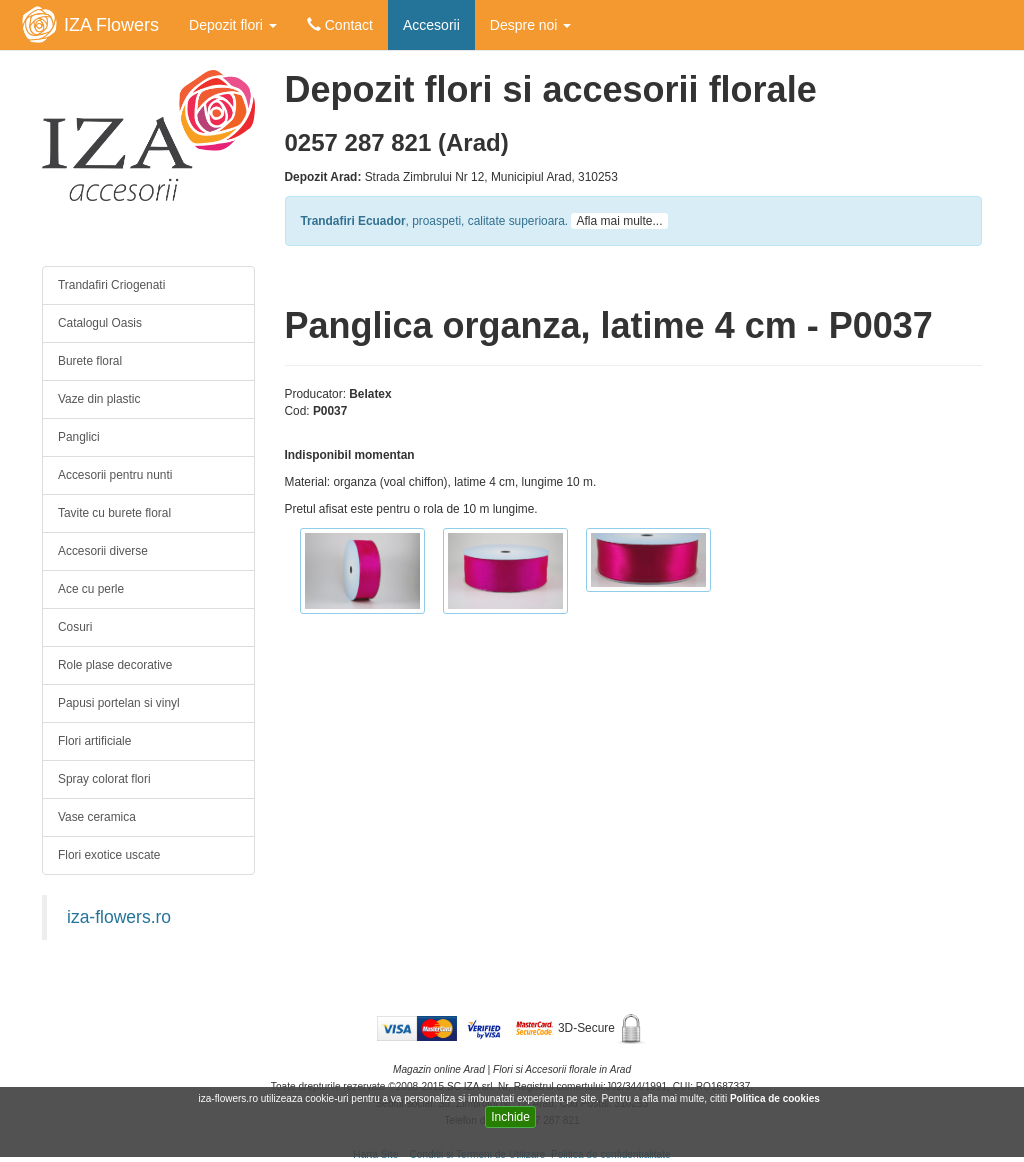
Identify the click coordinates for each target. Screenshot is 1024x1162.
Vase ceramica (97, 817)
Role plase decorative (115, 665)
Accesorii (431, 25)
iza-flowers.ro (119, 917)
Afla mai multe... (619, 221)
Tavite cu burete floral (114, 513)
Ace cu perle (91, 589)
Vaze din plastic (99, 399)
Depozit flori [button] (233, 25)
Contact (340, 25)
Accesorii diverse (103, 551)
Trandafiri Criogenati (111, 285)
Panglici (79, 437)
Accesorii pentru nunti (115, 475)
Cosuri (75, 627)
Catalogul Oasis (100, 323)
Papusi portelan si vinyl (119, 703)
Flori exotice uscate (109, 855)
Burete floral (90, 361)
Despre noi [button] (531, 25)
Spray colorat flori (104, 779)
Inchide (510, 1117)
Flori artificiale (94, 741)
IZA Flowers (111, 25)
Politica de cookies (776, 1098)
